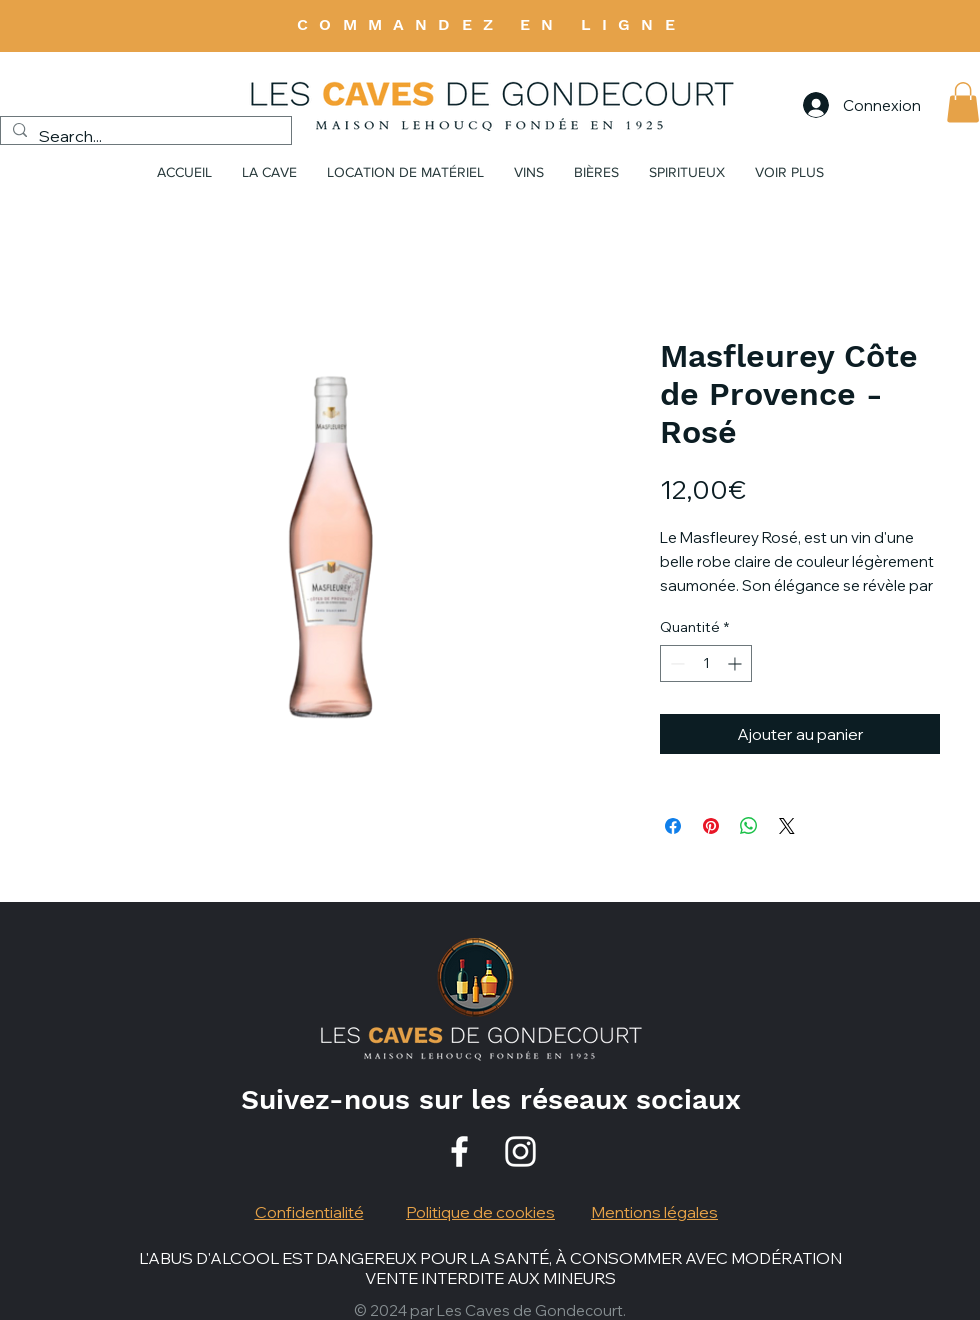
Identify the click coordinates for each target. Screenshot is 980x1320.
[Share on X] (787, 826)
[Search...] (144, 136)
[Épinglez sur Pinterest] (711, 826)
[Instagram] (520, 1151)
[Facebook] (459, 1151)
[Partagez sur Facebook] (673, 826)
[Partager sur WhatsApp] (749, 826)
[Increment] (736, 663)
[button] (963, 102)
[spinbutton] (706, 663)
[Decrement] (675, 663)
